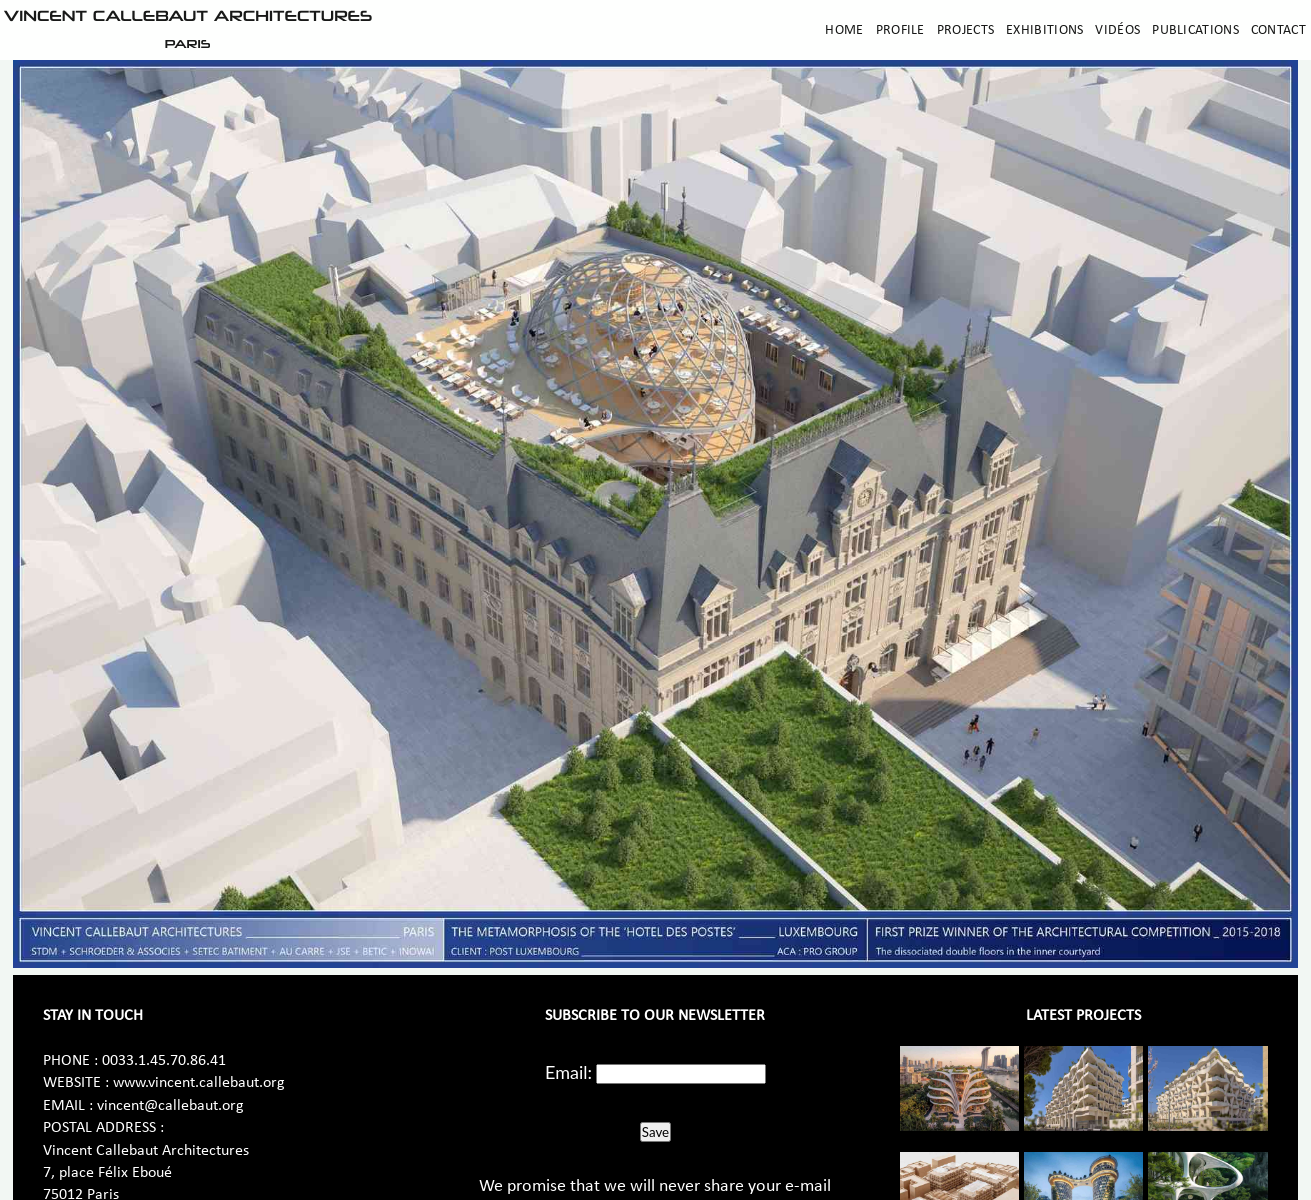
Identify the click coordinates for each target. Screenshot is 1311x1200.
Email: (568, 1072)
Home (844, 30)
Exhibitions (1044, 30)
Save (655, 1132)
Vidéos (1117, 30)
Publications (1195, 30)
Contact (1278, 30)
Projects (965, 30)
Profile (900, 30)
